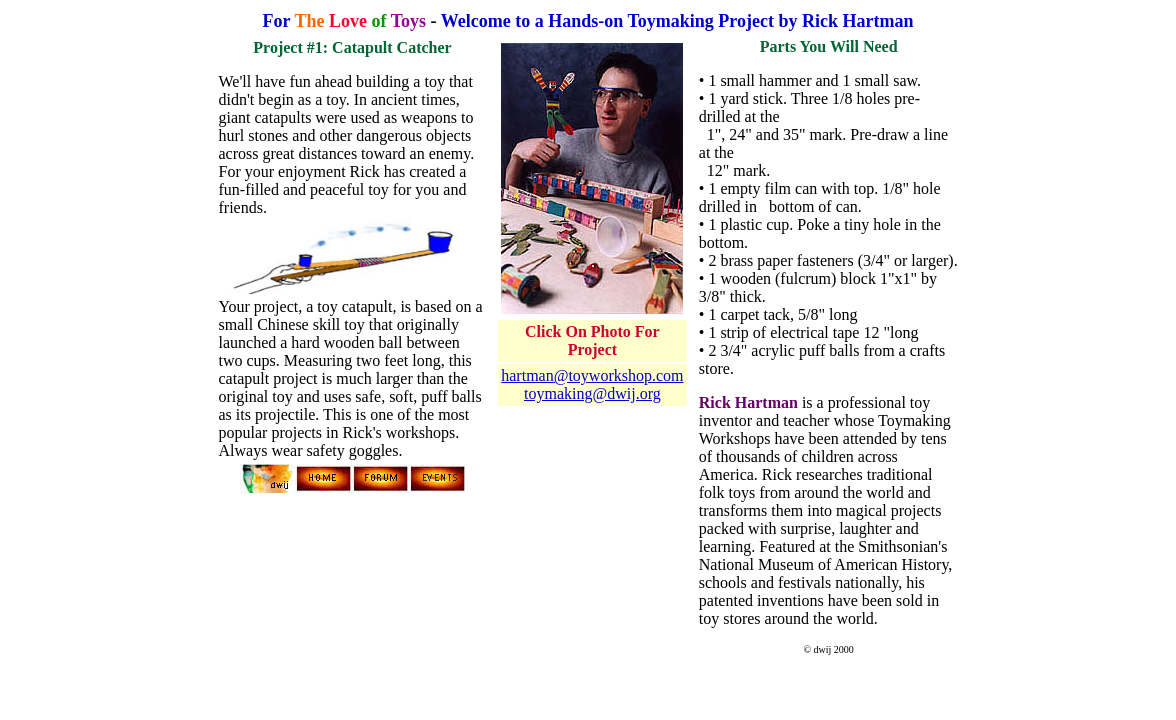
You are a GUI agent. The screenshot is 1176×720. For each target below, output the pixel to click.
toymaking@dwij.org (592, 393)
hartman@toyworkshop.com (592, 375)
